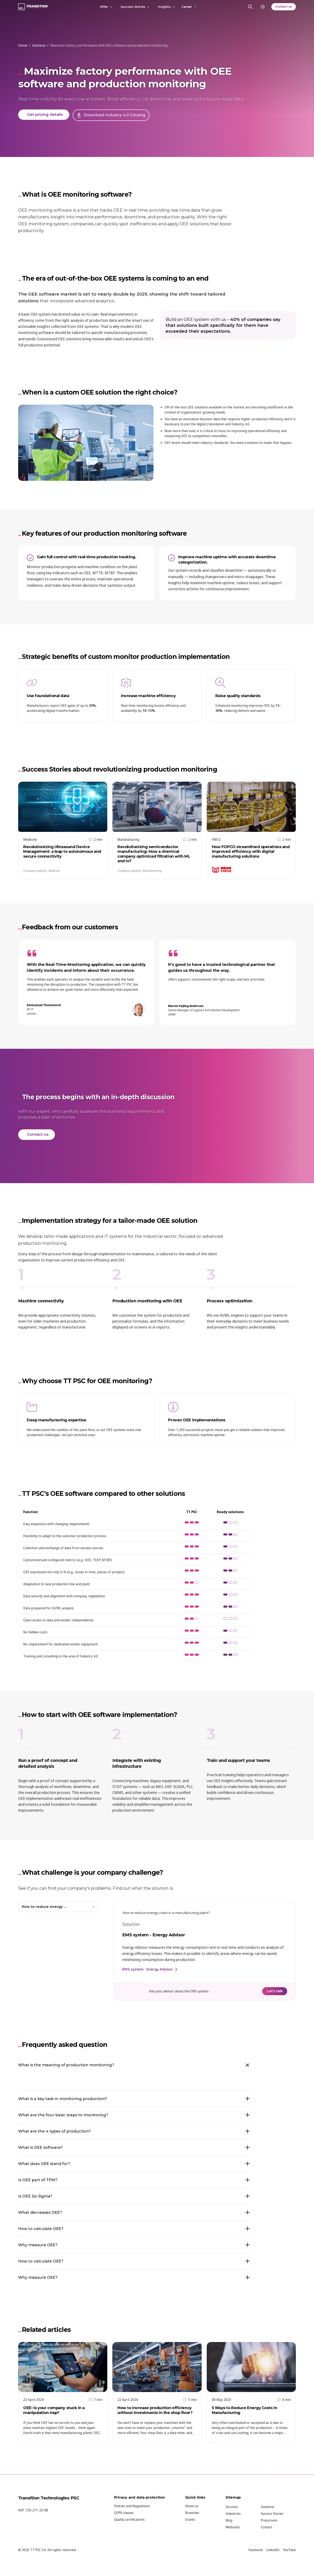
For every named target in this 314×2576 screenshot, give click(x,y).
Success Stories (135, 7)
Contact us (283, 7)
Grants (190, 2519)
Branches (192, 2512)
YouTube (289, 2550)
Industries (233, 2513)
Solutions (267, 2506)
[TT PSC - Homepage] (33, 7)
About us (191, 2506)
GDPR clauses (124, 2512)
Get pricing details (45, 114)
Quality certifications (129, 2519)
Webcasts (233, 2527)
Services (232, 2506)
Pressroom (269, 2520)
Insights (166, 7)
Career (189, 7)
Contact (266, 2527)
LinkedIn (273, 2550)
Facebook (255, 2550)
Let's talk (275, 1991)
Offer (106, 7)
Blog (229, 2520)
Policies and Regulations (132, 2506)
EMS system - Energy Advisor (149, 1969)
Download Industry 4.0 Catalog (111, 115)
